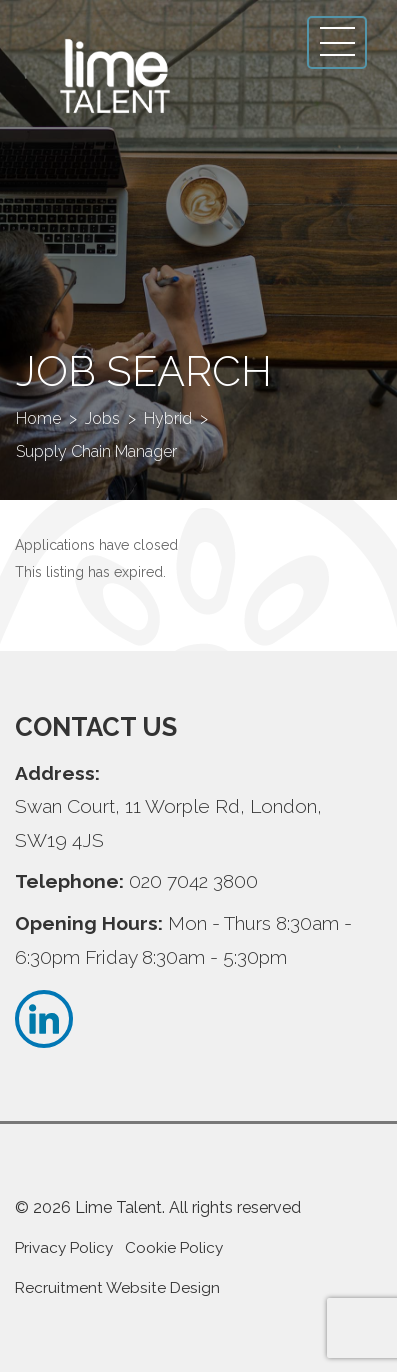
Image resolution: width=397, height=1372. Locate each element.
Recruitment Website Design (117, 1288)
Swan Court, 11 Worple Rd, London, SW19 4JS (168, 823)
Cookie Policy (174, 1248)
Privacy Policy (64, 1248)
